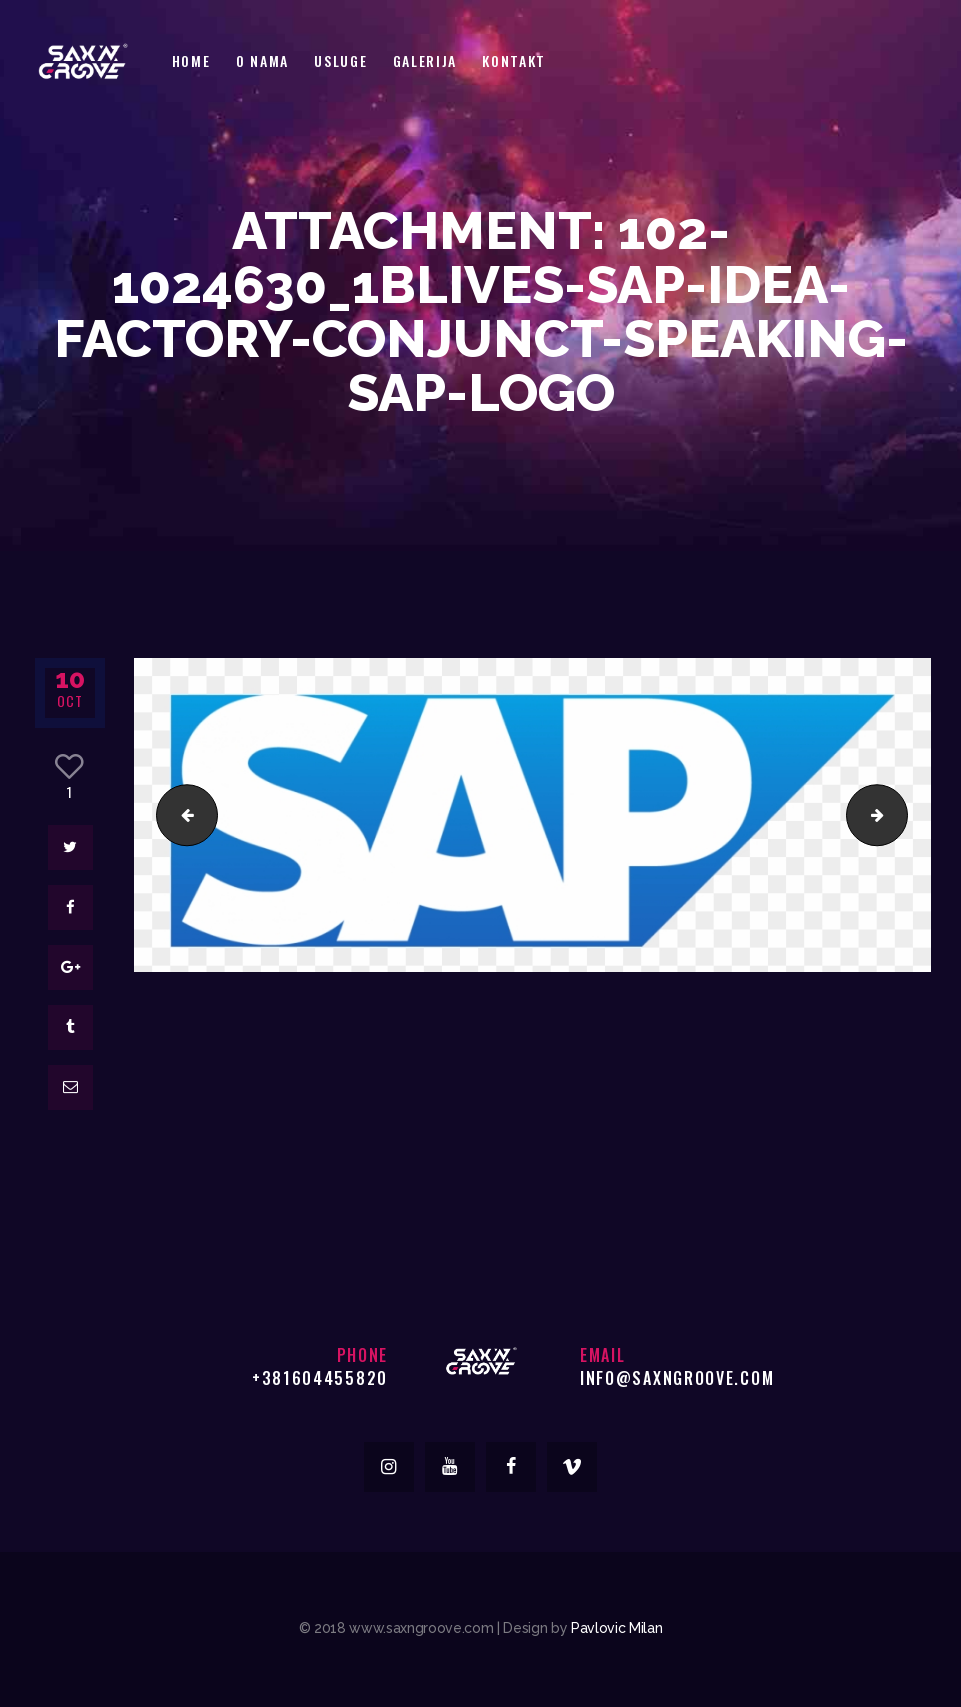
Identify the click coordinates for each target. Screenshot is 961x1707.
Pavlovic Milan (616, 1628)
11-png (180, 815)
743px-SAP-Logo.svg (900, 815)
